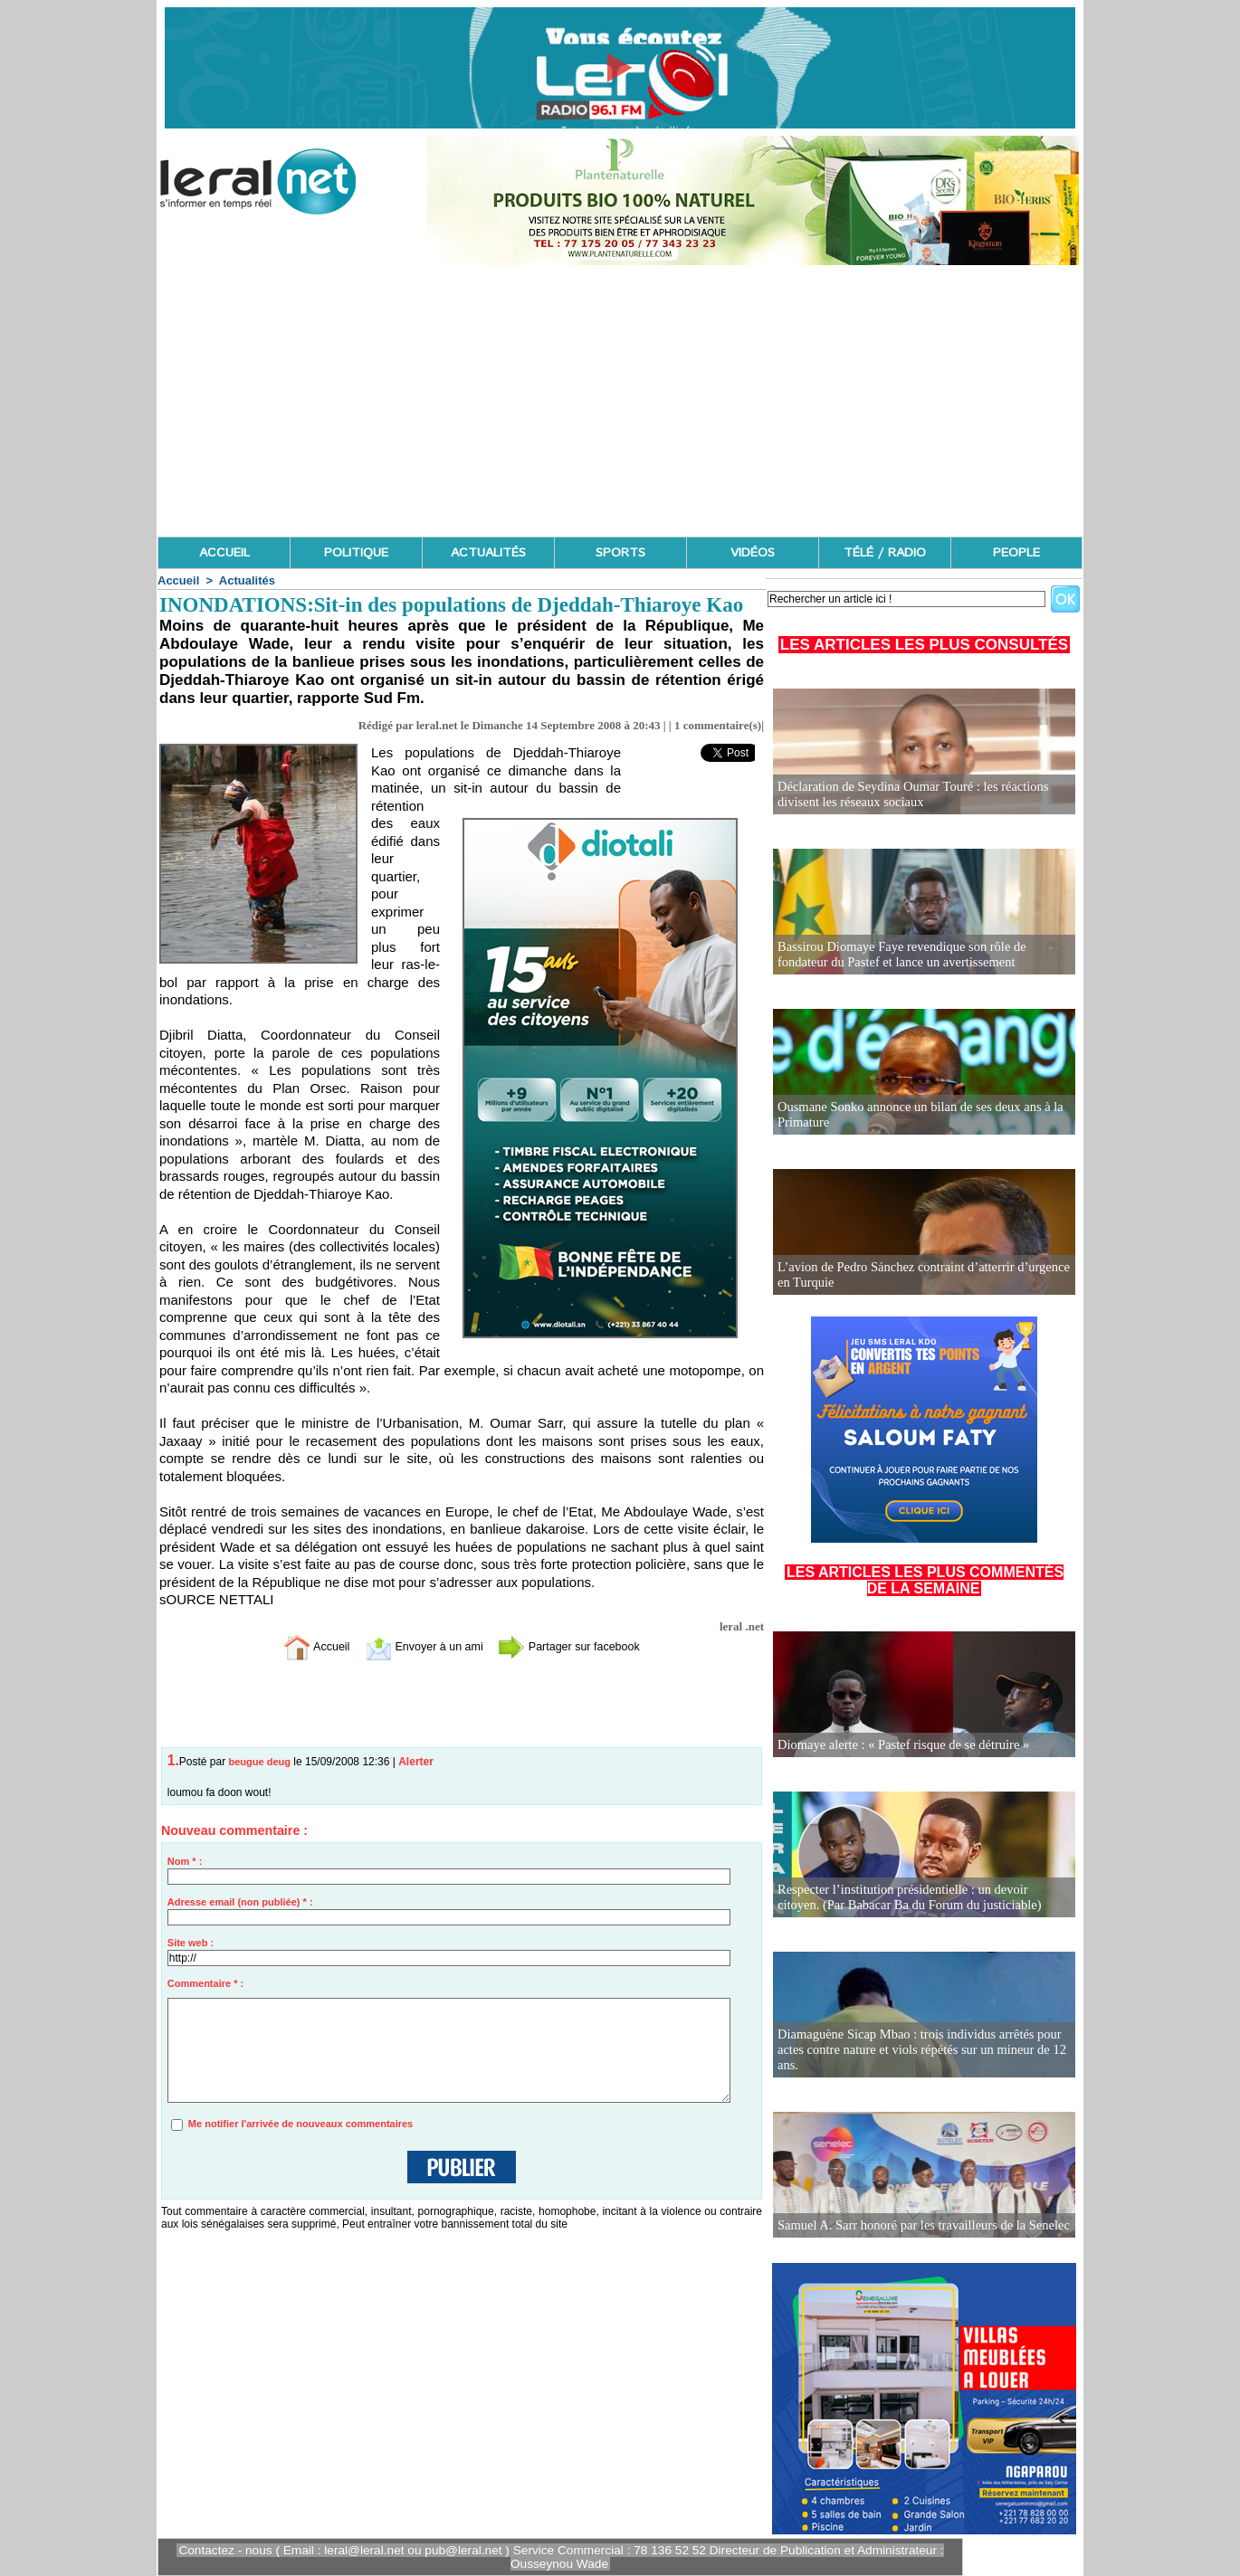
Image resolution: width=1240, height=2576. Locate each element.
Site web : (190, 1942)
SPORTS (620, 553)
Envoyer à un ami (416, 1645)
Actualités (247, 580)
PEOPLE (1016, 553)
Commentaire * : (205, 1983)
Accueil (178, 580)
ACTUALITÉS (488, 553)
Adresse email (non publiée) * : (240, 1901)
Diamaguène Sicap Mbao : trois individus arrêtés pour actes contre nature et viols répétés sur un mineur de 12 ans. (916, 2050)
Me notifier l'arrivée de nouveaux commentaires (300, 2123)
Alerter (416, 1761)
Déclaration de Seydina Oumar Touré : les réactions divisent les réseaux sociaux (908, 795)
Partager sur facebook (582, 1645)
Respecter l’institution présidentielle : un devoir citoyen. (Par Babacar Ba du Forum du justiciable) (920, 1898)
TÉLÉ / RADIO (885, 553)
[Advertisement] (620, 401)
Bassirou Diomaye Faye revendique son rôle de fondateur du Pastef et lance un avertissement (923, 955)
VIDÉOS (752, 553)
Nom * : (185, 1861)
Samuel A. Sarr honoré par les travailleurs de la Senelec (918, 2225)
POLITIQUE (356, 553)
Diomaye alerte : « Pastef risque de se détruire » (899, 1745)
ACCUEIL (224, 553)
